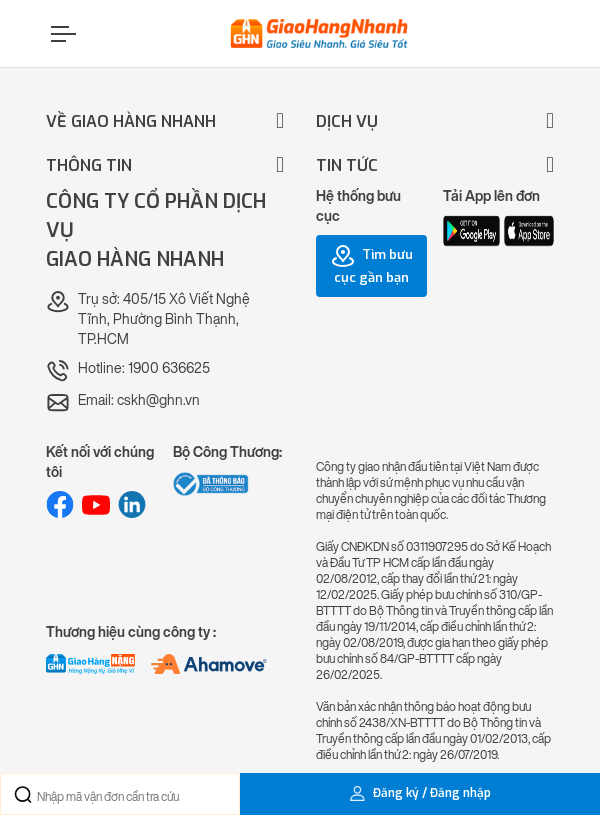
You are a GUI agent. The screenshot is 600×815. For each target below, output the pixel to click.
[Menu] (61, 33)
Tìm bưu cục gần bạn (372, 265)
